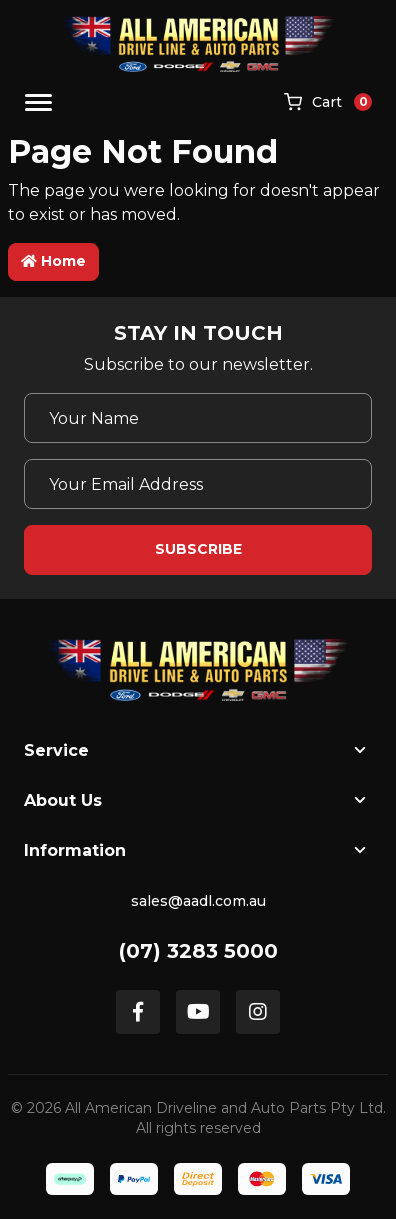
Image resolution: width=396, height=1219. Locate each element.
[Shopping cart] (328, 103)
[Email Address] (198, 484)
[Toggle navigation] (38, 102)
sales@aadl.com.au (198, 901)
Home (53, 261)
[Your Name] (198, 418)
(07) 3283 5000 (198, 951)
